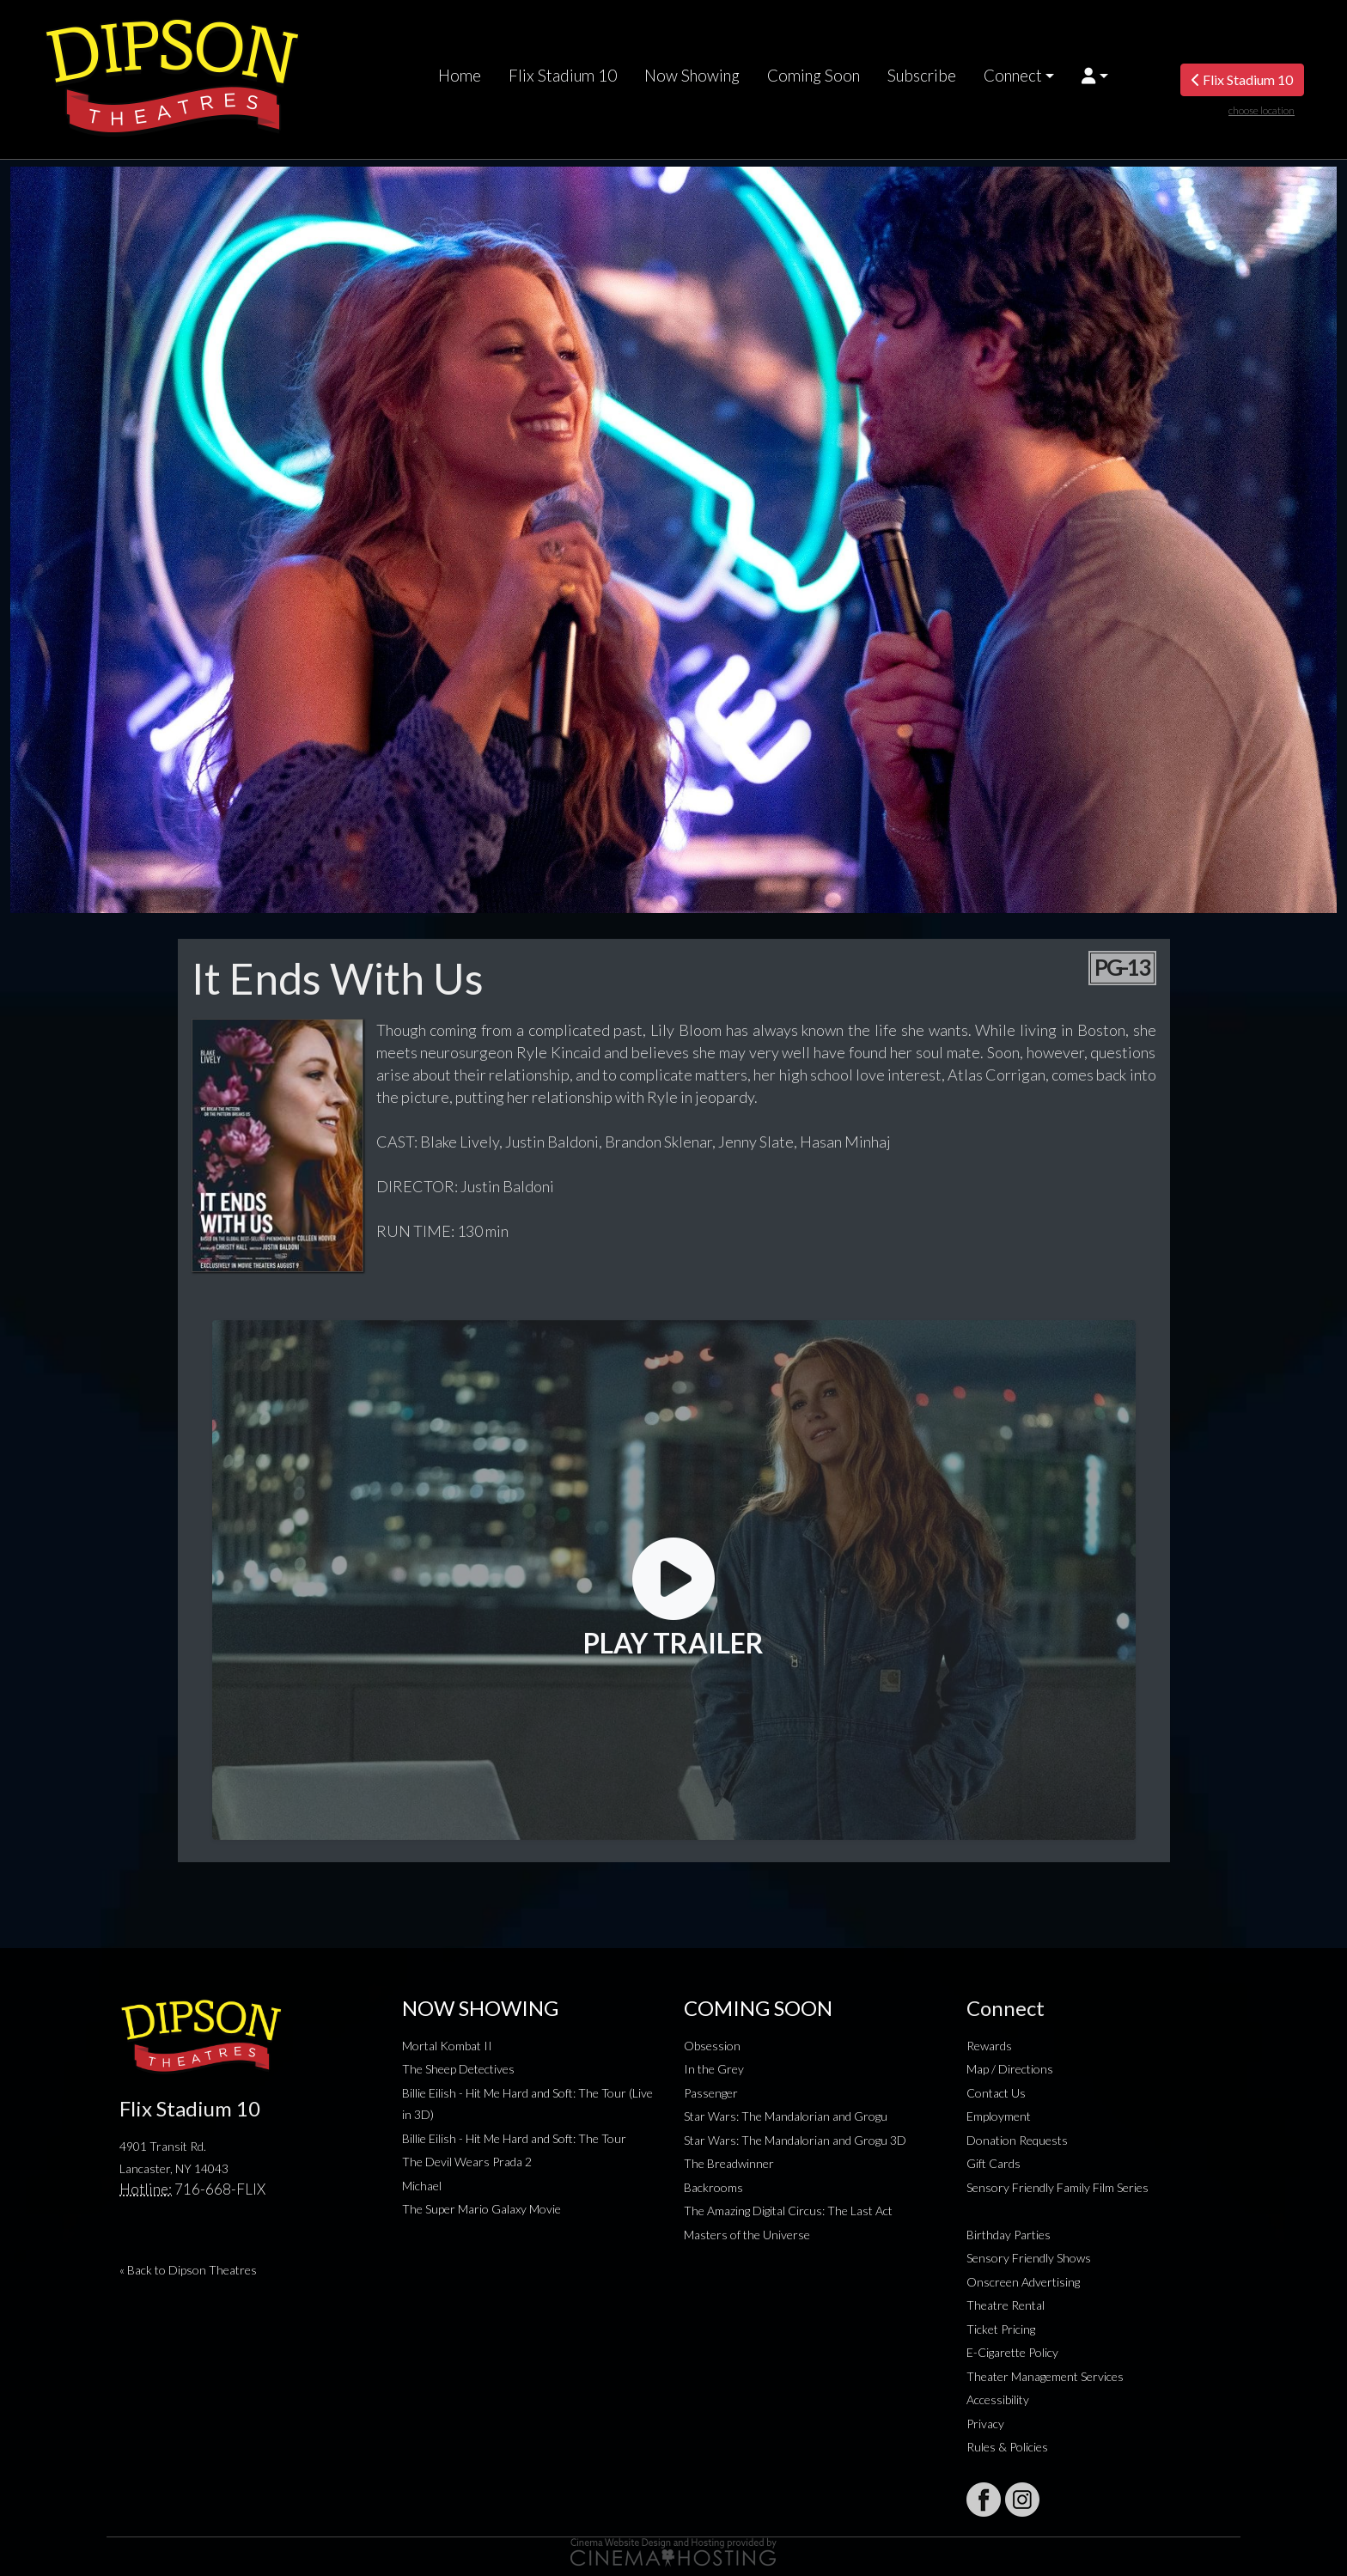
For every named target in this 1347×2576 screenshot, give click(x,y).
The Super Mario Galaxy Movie (481, 2208)
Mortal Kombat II (447, 2045)
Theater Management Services (1045, 2376)
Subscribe (921, 75)
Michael (422, 2185)
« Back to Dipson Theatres (188, 2269)
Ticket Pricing (1000, 2329)
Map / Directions (1009, 2068)
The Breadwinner (729, 2163)
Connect (1013, 75)
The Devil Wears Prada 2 (467, 2161)
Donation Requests (1017, 2140)
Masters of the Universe (747, 2234)
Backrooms (713, 2187)
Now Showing (692, 75)
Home (459, 75)
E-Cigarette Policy (1012, 2352)
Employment (998, 2116)
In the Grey (714, 2068)
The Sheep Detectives (458, 2068)
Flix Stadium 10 (563, 75)
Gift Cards (993, 2163)
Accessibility (997, 2399)
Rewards (989, 2045)
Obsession (712, 2045)
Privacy (985, 2423)
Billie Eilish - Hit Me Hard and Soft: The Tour (514, 2138)
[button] (1095, 75)
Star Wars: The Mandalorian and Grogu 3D (795, 2140)
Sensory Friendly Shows (1028, 2257)
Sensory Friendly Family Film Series (1057, 2187)
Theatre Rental (1005, 2305)
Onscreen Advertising (1023, 2282)
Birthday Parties (1008, 2234)
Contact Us (996, 2093)
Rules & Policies (1007, 2446)
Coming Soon (813, 75)
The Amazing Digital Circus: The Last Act (788, 2210)
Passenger (711, 2093)
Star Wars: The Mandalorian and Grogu (785, 2116)
